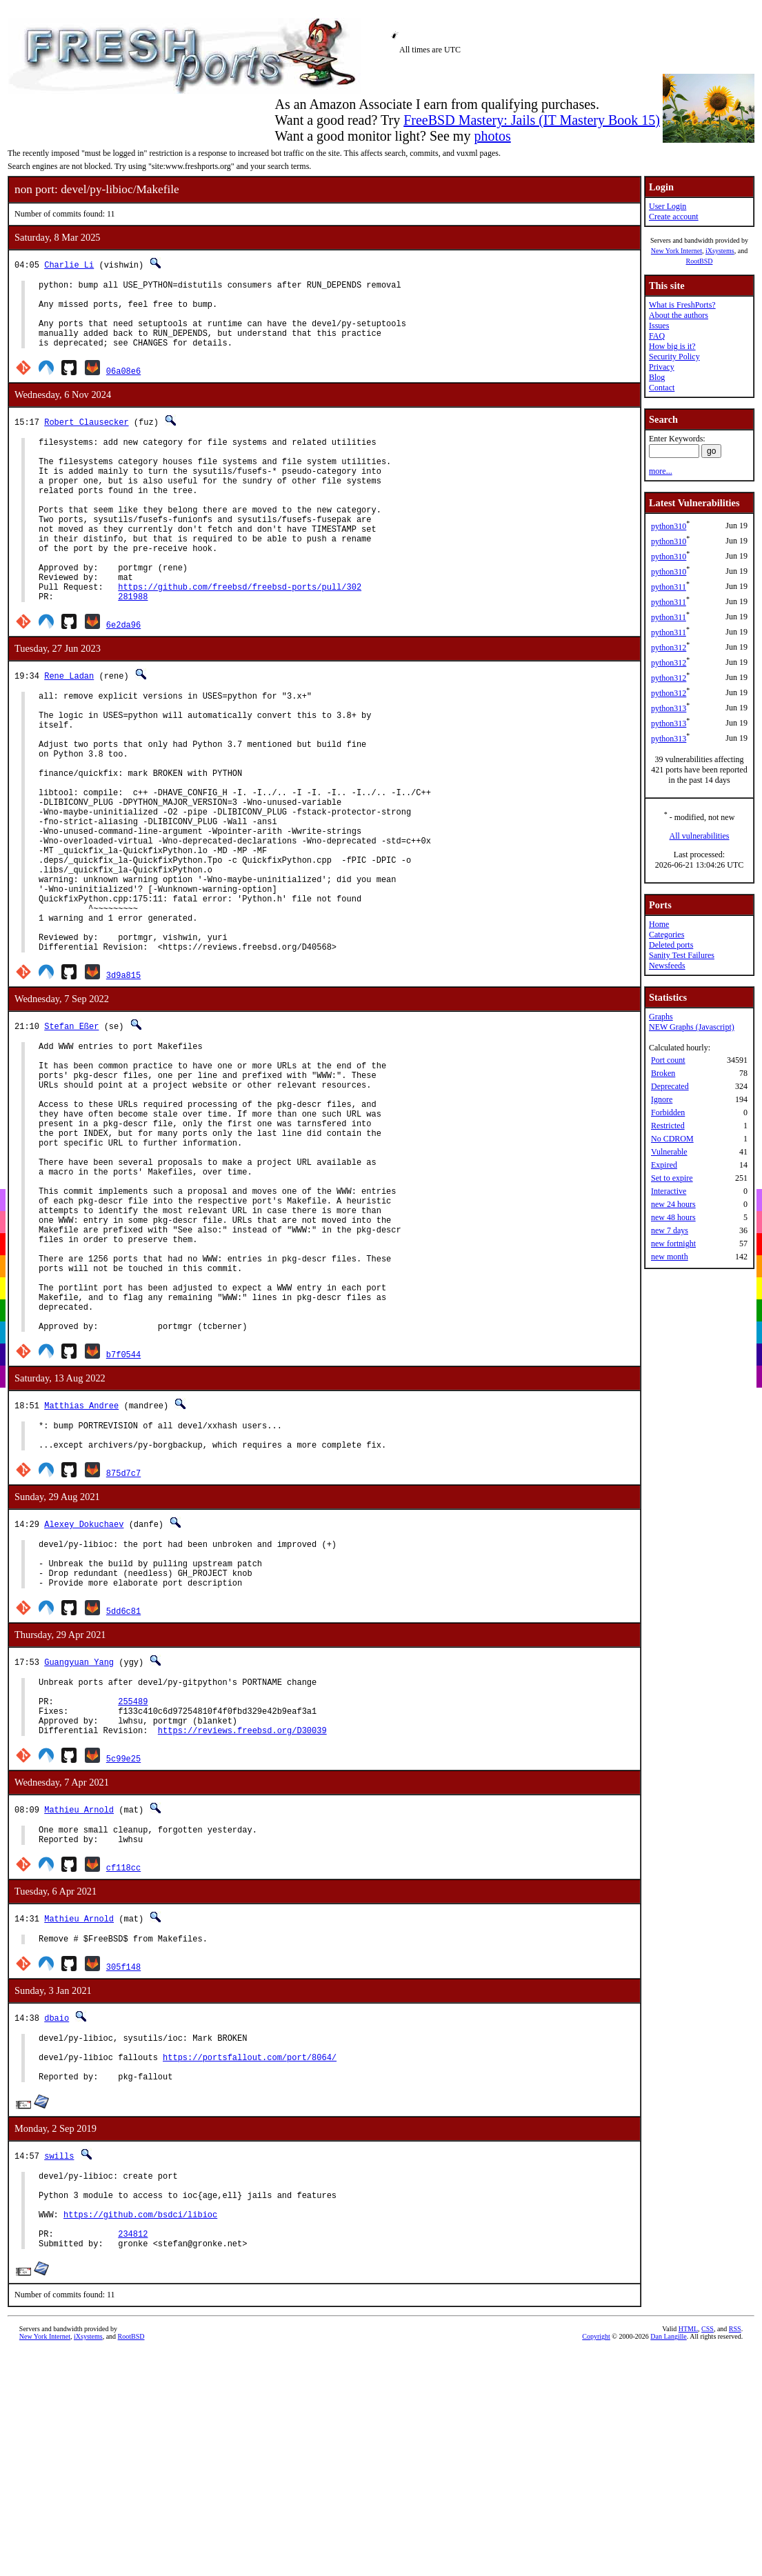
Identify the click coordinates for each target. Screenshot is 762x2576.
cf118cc (123, 2068)
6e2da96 (123, 674)
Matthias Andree (81, 1573)
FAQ (657, 336)
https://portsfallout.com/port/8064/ (250, 2266)
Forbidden (668, 1112)
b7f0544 (123, 1522)
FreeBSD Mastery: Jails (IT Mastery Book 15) (531, 120)
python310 (668, 526)
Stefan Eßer (71, 1131)
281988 (133, 646)
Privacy (661, 367)
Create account (674, 216)
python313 (668, 708)
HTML (688, 2558)
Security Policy (674, 356)
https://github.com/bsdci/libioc (140, 2438)
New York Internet (676, 250)
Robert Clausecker (86, 436)
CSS (707, 2558)
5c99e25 (123, 1955)
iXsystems (719, 250)
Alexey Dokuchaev (83, 1698)
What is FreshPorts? (682, 305)
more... (660, 471)
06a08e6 (123, 385)
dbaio (56, 2220)
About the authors (678, 315)
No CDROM (672, 1139)
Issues (659, 325)
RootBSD (699, 261)
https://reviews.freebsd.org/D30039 (242, 1927)
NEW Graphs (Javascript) (691, 1027)
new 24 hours (673, 1204)
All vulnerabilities (700, 836)
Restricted (668, 1125)
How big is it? (672, 346)
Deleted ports (671, 945)
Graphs (661, 1016)
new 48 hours (673, 1217)
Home (659, 924)
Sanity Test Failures (681, 955)
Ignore (661, 1099)
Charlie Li (69, 264)
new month (669, 1256)
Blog (657, 377)
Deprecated (670, 1086)
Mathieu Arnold (79, 2006)
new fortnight (673, 1243)
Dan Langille (668, 2566)
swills (59, 2369)
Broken (663, 1073)
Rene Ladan (69, 725)
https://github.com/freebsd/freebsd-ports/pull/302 (239, 634)
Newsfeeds (667, 965)
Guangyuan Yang (79, 1846)
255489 (133, 1891)
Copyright (596, 2566)
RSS (735, 2558)
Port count (668, 1060)
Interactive (668, 1191)
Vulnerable (669, 1152)
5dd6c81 (123, 1795)
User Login (667, 206)
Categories (666, 934)
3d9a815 (123, 1080)
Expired (664, 1165)
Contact (661, 387)
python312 (668, 647)
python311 (668, 587)
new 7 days (669, 1230)
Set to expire (672, 1178)
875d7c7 (123, 1647)
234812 (133, 2461)
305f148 (123, 2169)
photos (492, 135)
